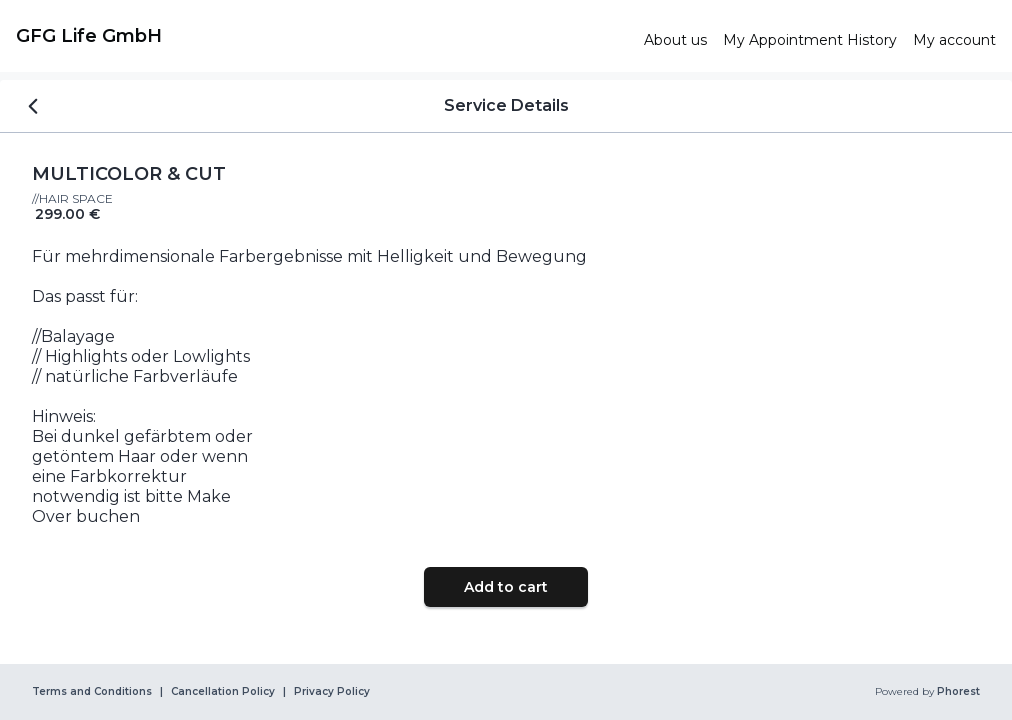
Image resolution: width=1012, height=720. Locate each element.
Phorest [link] (957, 692)
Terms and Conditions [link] (92, 692)
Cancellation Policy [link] (223, 692)
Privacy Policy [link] (332, 692)
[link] (322, 36)
